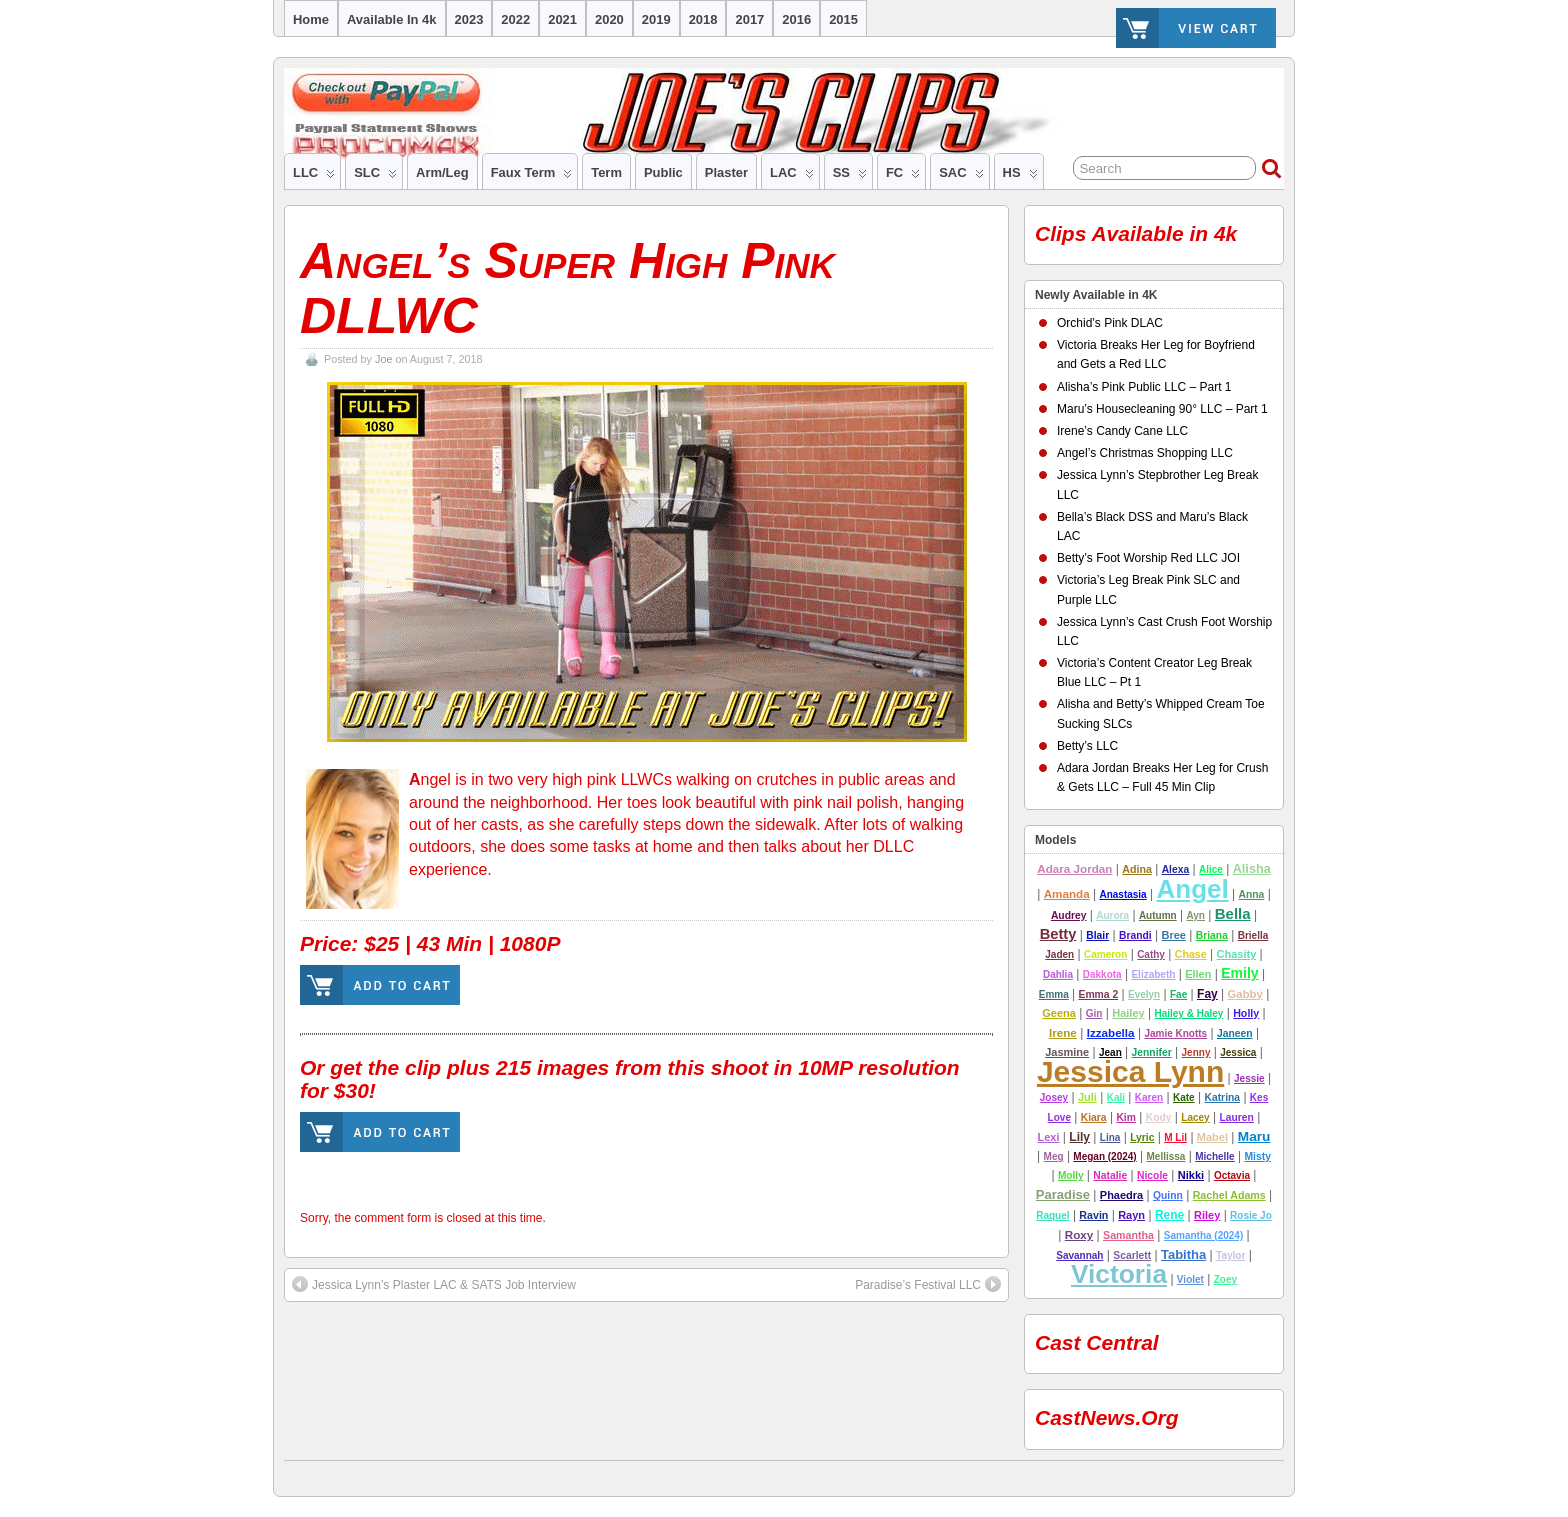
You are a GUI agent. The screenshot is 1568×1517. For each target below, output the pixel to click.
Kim (1126, 1117)
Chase (1191, 954)
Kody (1159, 1117)
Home (311, 19)
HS (1020, 177)
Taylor (1230, 1255)
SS (850, 177)
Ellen (1198, 974)
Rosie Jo (1251, 1215)
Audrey (1069, 915)
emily (1239, 973)
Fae (1178, 994)
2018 (703, 19)
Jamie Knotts (1175, 1033)
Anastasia (1122, 894)
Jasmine (1067, 1052)
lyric (1142, 1137)
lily (1079, 1137)
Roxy (1079, 1234)
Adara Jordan (1074, 868)
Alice (1211, 869)
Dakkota (1102, 974)
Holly (1246, 1013)
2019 (656, 19)
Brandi (1135, 935)
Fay (1207, 994)
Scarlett (1132, 1255)
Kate (1184, 1097)
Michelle (1214, 1156)
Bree (1173, 935)
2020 (609, 19)
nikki (1191, 1175)
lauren (1236, 1117)
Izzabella (1111, 1032)
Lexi (1049, 1137)
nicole (1152, 1175)
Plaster (726, 172)
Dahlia (1058, 974)
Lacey (1195, 1117)
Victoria (1119, 1274)
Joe (383, 359)
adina (1137, 869)
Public (663, 172)
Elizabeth (1153, 974)
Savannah (1079, 1255)
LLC (314, 177)
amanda (1067, 893)
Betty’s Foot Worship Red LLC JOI (1148, 558)
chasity (1237, 954)
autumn (1158, 915)
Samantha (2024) (1203, 1235)
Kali (1116, 1097)
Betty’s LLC (1087, 746)
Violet (1190, 1279)
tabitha (1183, 1254)
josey (1054, 1097)
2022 (515, 19)
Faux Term (532, 177)
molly (1071, 1175)
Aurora (1112, 915)
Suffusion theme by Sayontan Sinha (1274, 1473)
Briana (1212, 935)
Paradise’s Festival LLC (928, 1284)
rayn (1131, 1215)
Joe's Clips (292, 1473)
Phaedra (1121, 1195)
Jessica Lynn (1130, 1071)
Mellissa (1166, 1156)
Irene (1063, 1032)
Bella (1233, 913)
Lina (1110, 1137)
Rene (1169, 1215)
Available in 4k (392, 19)
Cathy (1151, 954)
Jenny (1196, 1052)
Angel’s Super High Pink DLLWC (567, 288)
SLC (375, 177)
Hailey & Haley (1188, 1013)
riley (1207, 1215)
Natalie (1110, 1175)
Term (606, 172)
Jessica (1238, 1052)
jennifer (1152, 1052)
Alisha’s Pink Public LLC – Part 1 (1144, 387)
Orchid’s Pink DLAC (1110, 323)
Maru (1254, 1136)
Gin (1094, 1013)
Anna (1252, 894)
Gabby (1245, 994)
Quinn (1168, 1195)
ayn (1195, 915)
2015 (843, 19)
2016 (796, 19)
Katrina (1222, 1097)
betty (1058, 934)
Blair (1097, 935)
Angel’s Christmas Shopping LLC (1145, 453)
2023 (469, 19)
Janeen (1235, 1033)
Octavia (1232, 1175)
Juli (1087, 1097)
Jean (1110, 1052)
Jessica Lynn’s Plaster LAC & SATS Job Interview (434, 1284)
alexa (1176, 869)
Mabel (1212, 1137)
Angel (1192, 889)
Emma (1054, 994)
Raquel (1052, 1215)
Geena (1059, 1013)
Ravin (1093, 1215)
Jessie (1249, 1078)
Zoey (1225, 1279)
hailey (1128, 1013)
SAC (961, 177)
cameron (1105, 954)
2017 (749, 19)
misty (1257, 1156)
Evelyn (1144, 994)
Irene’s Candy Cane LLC (1122, 431)
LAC (792, 177)
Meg (1054, 1156)
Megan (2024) (1104, 1156)
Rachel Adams (1229, 1195)
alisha (1252, 869)
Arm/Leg (442, 172)
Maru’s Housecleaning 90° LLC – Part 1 (1162, 409)
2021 (562, 19)
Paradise (1063, 1194)
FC (903, 177)
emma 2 (1099, 994)
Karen (1149, 1097)
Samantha (1128, 1235)
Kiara (1094, 1117)
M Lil (1175, 1137)
